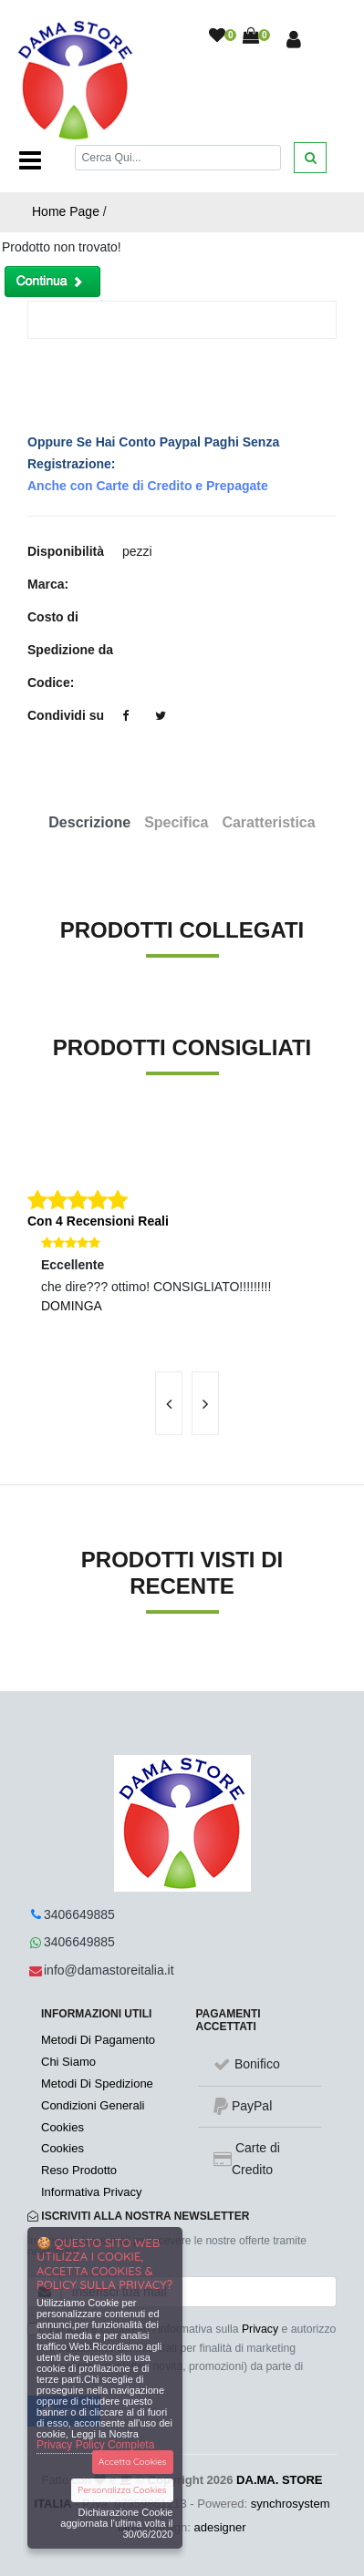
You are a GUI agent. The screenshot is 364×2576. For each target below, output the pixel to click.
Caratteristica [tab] (268, 822)
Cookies (62, 2127)
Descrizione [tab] (89, 822)
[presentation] (168, 1403)
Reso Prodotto (79, 2170)
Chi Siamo (68, 2061)
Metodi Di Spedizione (97, 2083)
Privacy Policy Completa (95, 2444)
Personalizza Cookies (122, 2490)
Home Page (65, 211)
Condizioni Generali (92, 2105)
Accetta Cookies (133, 2462)
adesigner (220, 2527)
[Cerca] (178, 157)
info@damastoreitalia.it (109, 1970)
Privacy (260, 2329)
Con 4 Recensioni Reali (98, 1221)
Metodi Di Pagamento (98, 2040)
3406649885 (79, 1914)
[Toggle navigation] (30, 160)
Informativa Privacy (91, 2192)
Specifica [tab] (176, 822)
